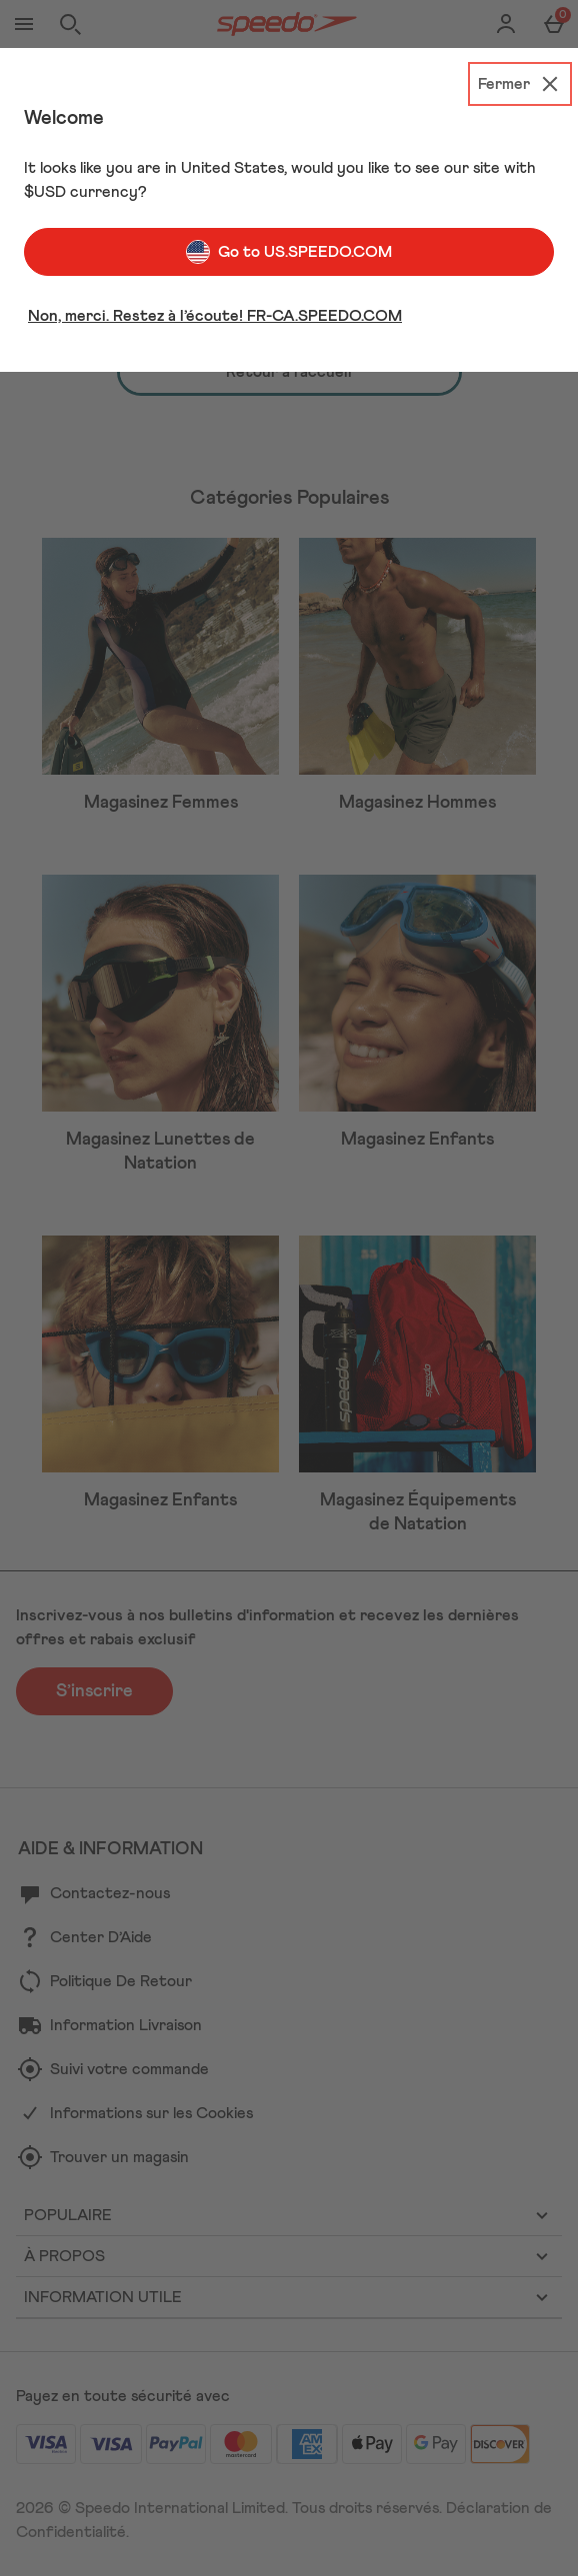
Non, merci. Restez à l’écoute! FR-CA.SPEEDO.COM (215, 316)
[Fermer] (520, 84)
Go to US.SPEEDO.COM (289, 252)
